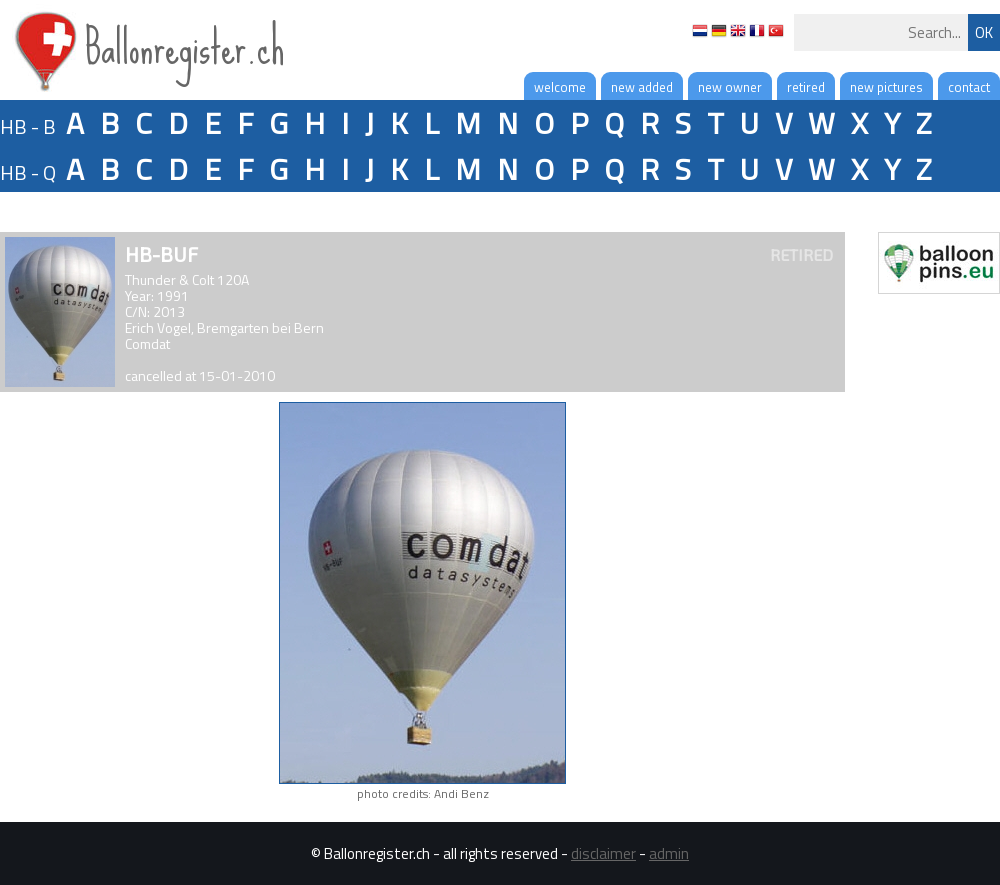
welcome (560, 87)
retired (806, 87)
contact (969, 87)
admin (669, 853)
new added (642, 87)
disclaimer (603, 853)
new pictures (886, 87)
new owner (730, 87)
